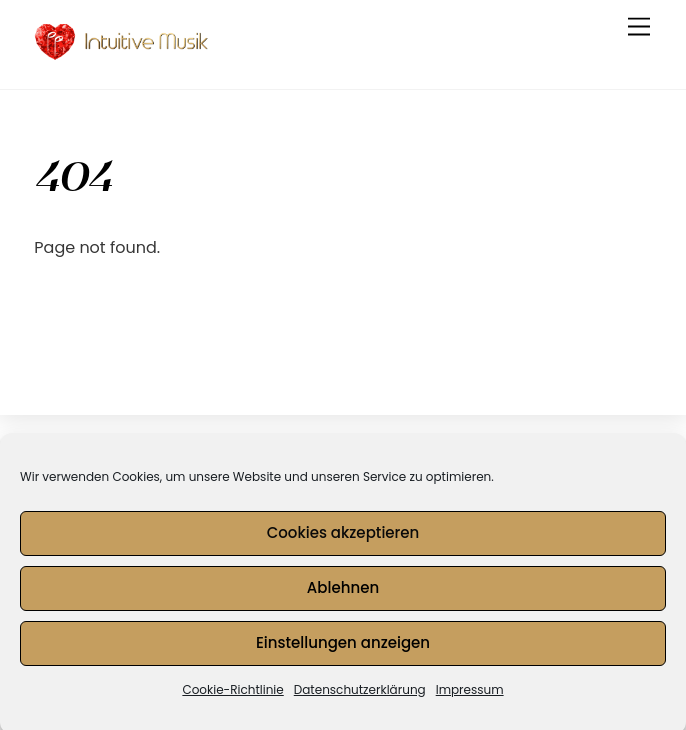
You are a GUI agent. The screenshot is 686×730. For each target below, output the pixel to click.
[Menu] (639, 27)
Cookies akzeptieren (343, 537)
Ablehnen (343, 592)
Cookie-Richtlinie (232, 694)
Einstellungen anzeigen (343, 647)
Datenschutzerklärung (360, 694)
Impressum (470, 694)
